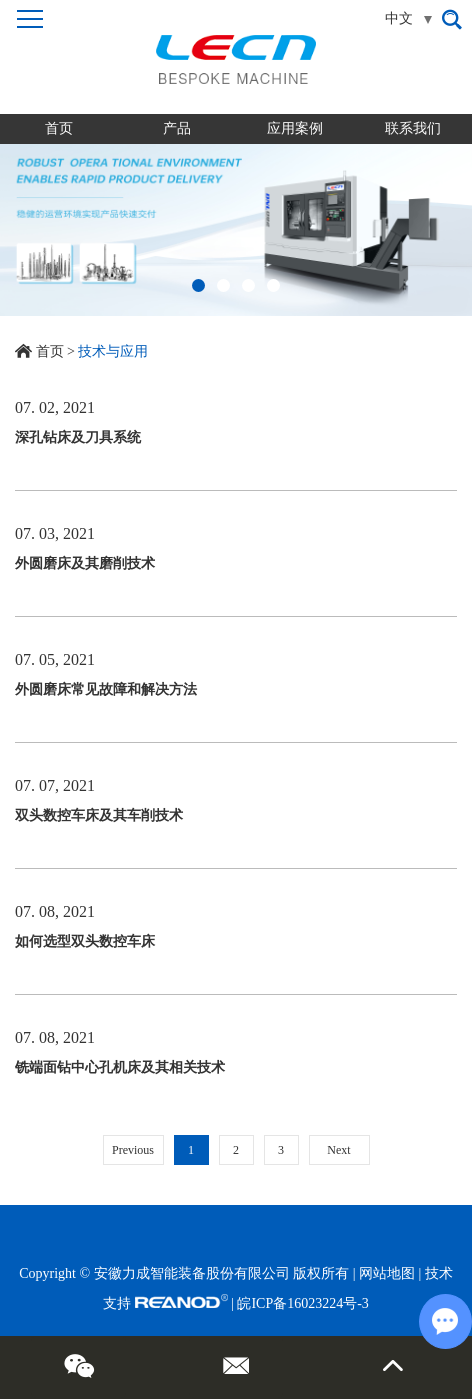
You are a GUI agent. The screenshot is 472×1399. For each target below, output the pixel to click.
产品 (177, 128)
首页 (59, 128)
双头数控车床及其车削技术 (99, 815)
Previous (133, 1150)
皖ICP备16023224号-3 (302, 1303)
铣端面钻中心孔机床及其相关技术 (120, 1067)
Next (338, 1150)
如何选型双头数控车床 (85, 941)
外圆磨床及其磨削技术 (85, 563)
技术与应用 (113, 351)
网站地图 (387, 1273)
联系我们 (413, 128)
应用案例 (295, 128)
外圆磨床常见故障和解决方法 (106, 689)
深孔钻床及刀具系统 (78, 437)
